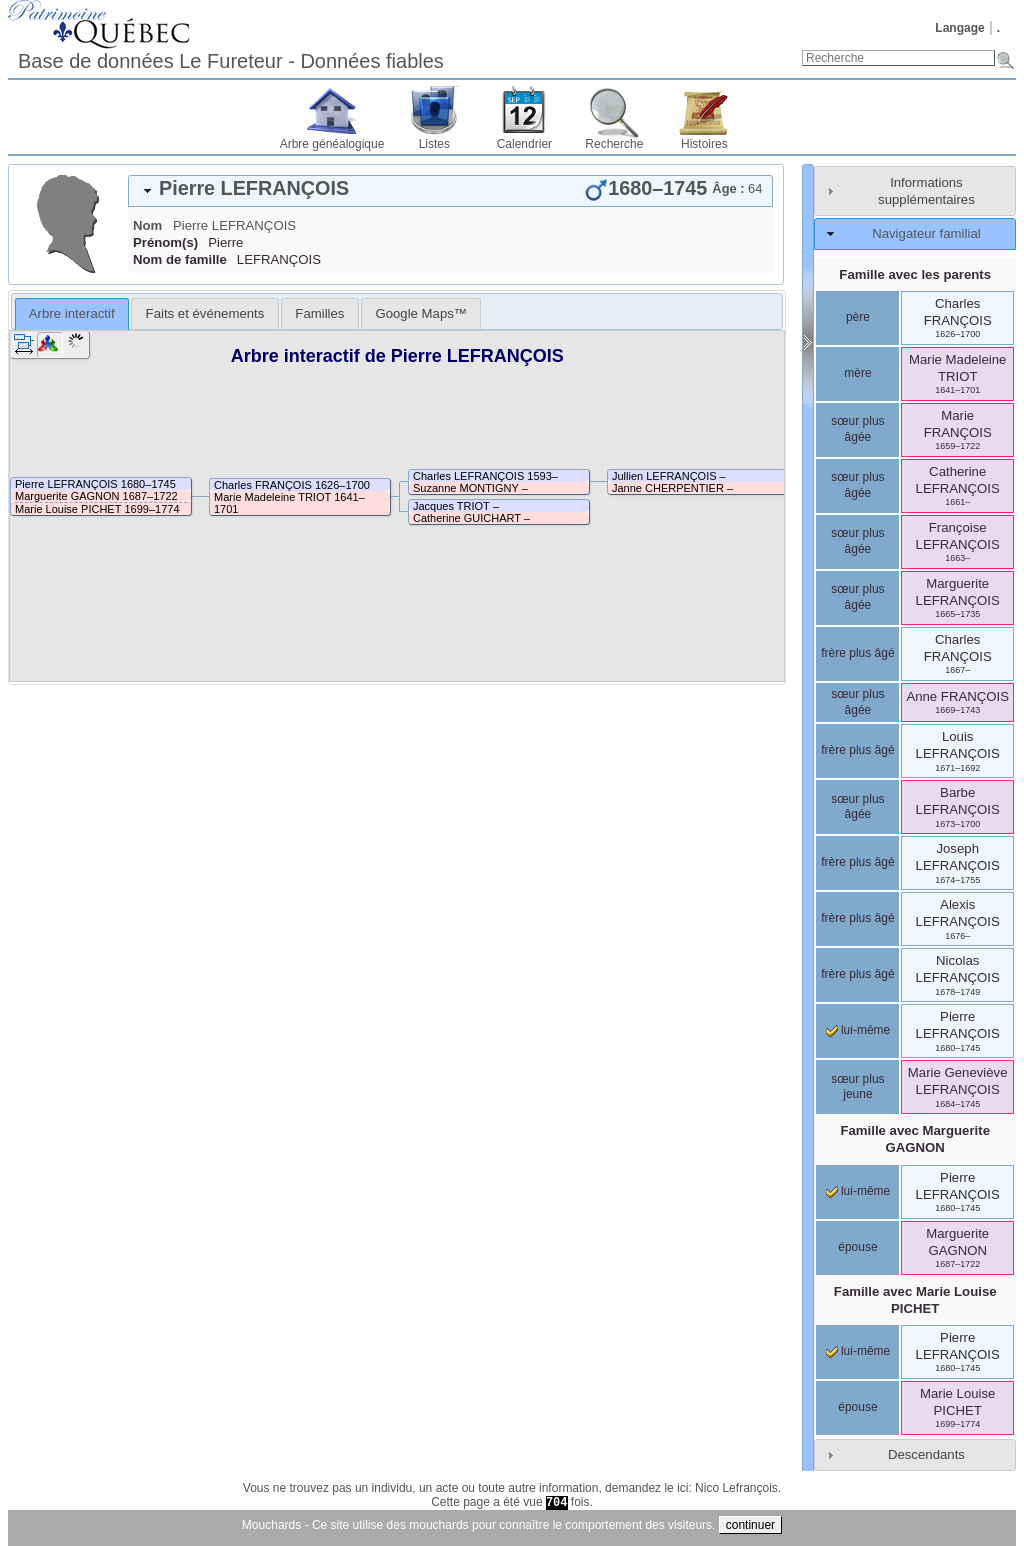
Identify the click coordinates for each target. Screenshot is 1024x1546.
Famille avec (915, 1139)
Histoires (704, 144)
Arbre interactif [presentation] (72, 313)
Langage (959, 28)
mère (857, 373)
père (858, 317)
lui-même (858, 1030)
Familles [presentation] (319, 313)
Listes (434, 144)
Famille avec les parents (915, 274)
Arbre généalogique (332, 144)
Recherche (614, 144)
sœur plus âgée (857, 429)
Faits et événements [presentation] (205, 313)
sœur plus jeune (857, 1087)
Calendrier (524, 144)
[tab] (450, 191)
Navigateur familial (926, 233)
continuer (750, 1525)
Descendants (926, 1454)
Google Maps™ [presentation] (421, 313)
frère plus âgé (857, 653)
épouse (857, 1247)
